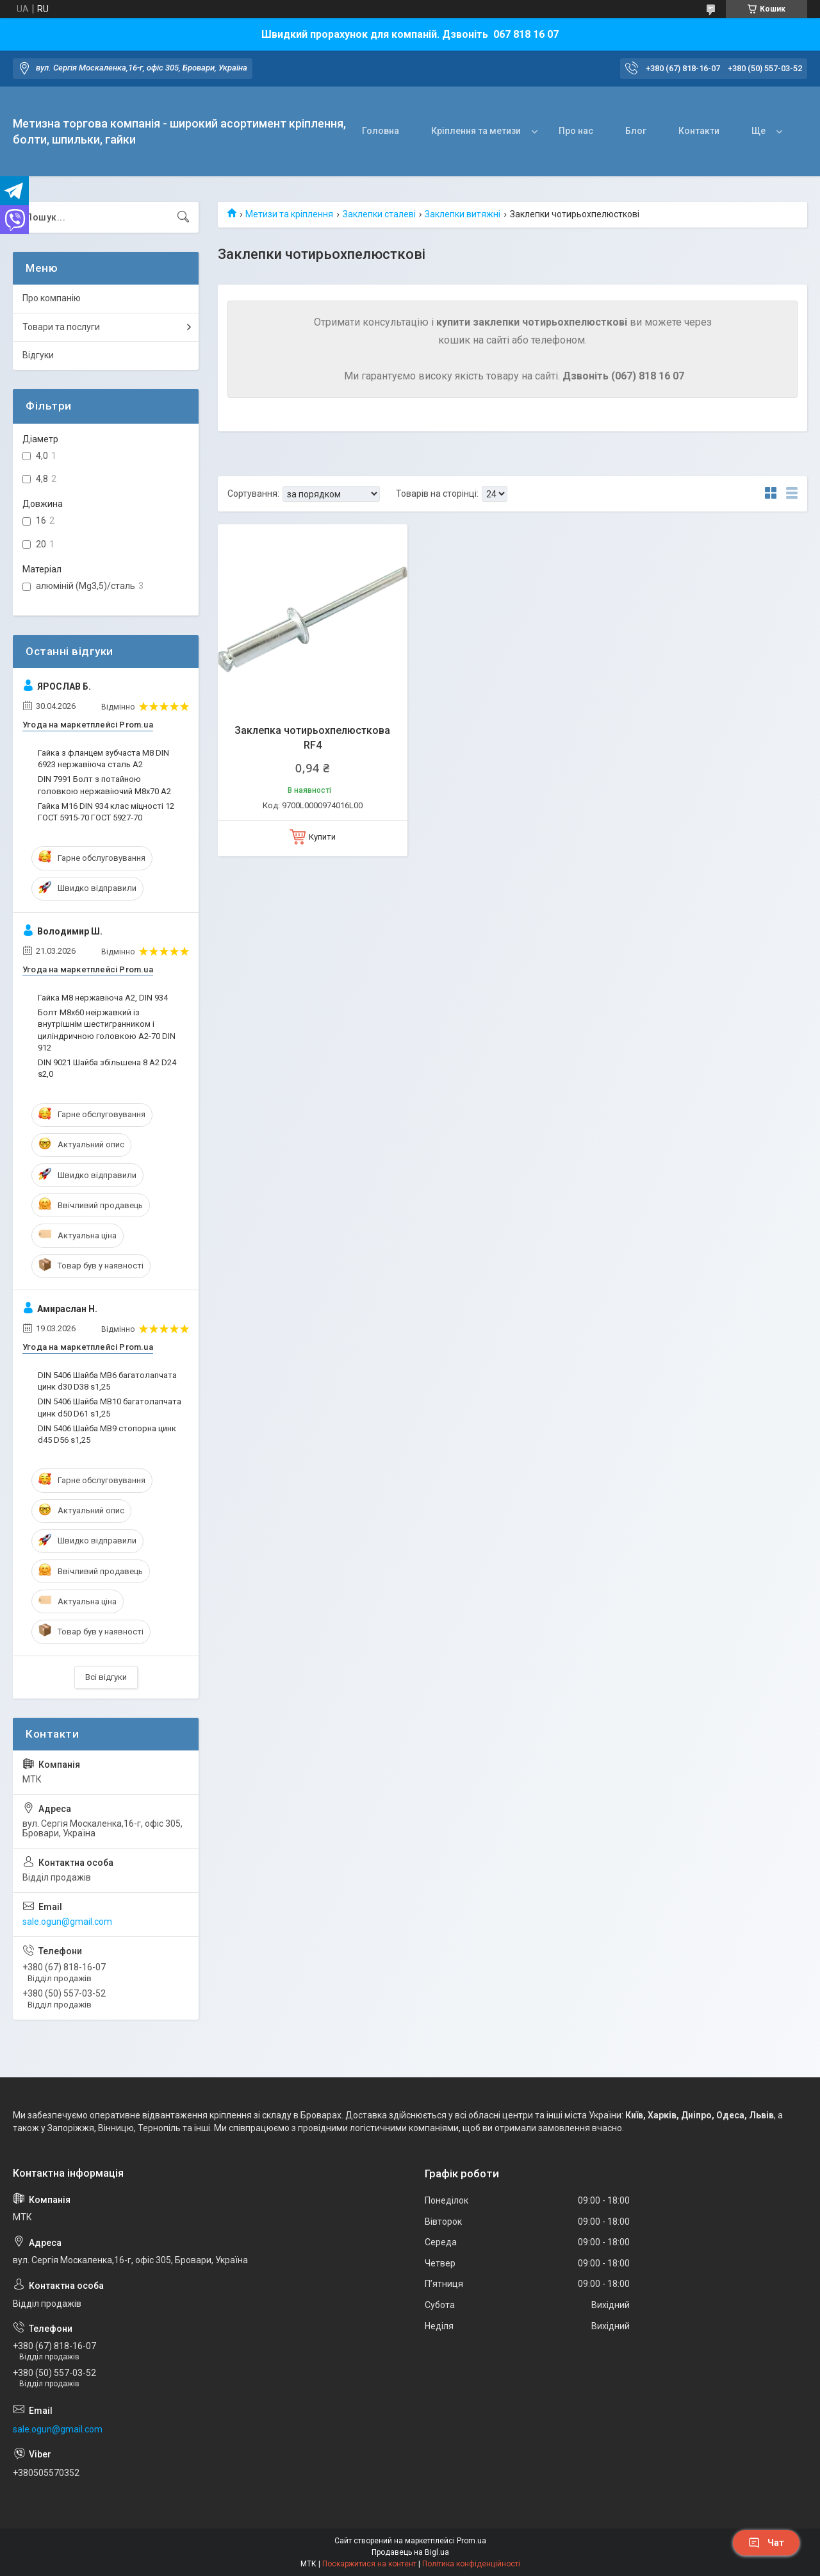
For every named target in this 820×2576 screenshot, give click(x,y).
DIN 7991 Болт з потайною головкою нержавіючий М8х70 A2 (104, 784)
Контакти (698, 131)
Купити (322, 837)
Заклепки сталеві (379, 214)
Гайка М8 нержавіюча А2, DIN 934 (103, 997)
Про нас (576, 131)
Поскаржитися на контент (369, 2563)
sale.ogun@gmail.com (67, 1921)
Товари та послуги (61, 327)
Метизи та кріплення (289, 214)
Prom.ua (471, 2540)
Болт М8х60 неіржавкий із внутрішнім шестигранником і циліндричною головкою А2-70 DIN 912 (107, 1030)
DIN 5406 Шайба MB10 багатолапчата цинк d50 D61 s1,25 (109, 1407)
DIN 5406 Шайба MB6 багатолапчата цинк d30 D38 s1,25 (107, 1381)
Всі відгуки (106, 1677)
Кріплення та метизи (476, 131)
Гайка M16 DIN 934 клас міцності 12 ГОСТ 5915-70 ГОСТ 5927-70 (106, 811)
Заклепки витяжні (462, 214)
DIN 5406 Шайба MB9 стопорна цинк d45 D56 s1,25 (107, 1434)
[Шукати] (183, 217)
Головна (380, 131)
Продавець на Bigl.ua (410, 2552)
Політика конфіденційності (471, 2563)
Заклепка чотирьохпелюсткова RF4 (312, 737)
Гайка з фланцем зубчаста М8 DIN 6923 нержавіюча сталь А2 (103, 758)
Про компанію (51, 298)
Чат (766, 2542)
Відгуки (38, 355)
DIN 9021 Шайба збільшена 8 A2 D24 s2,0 (107, 1068)
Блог (635, 131)
